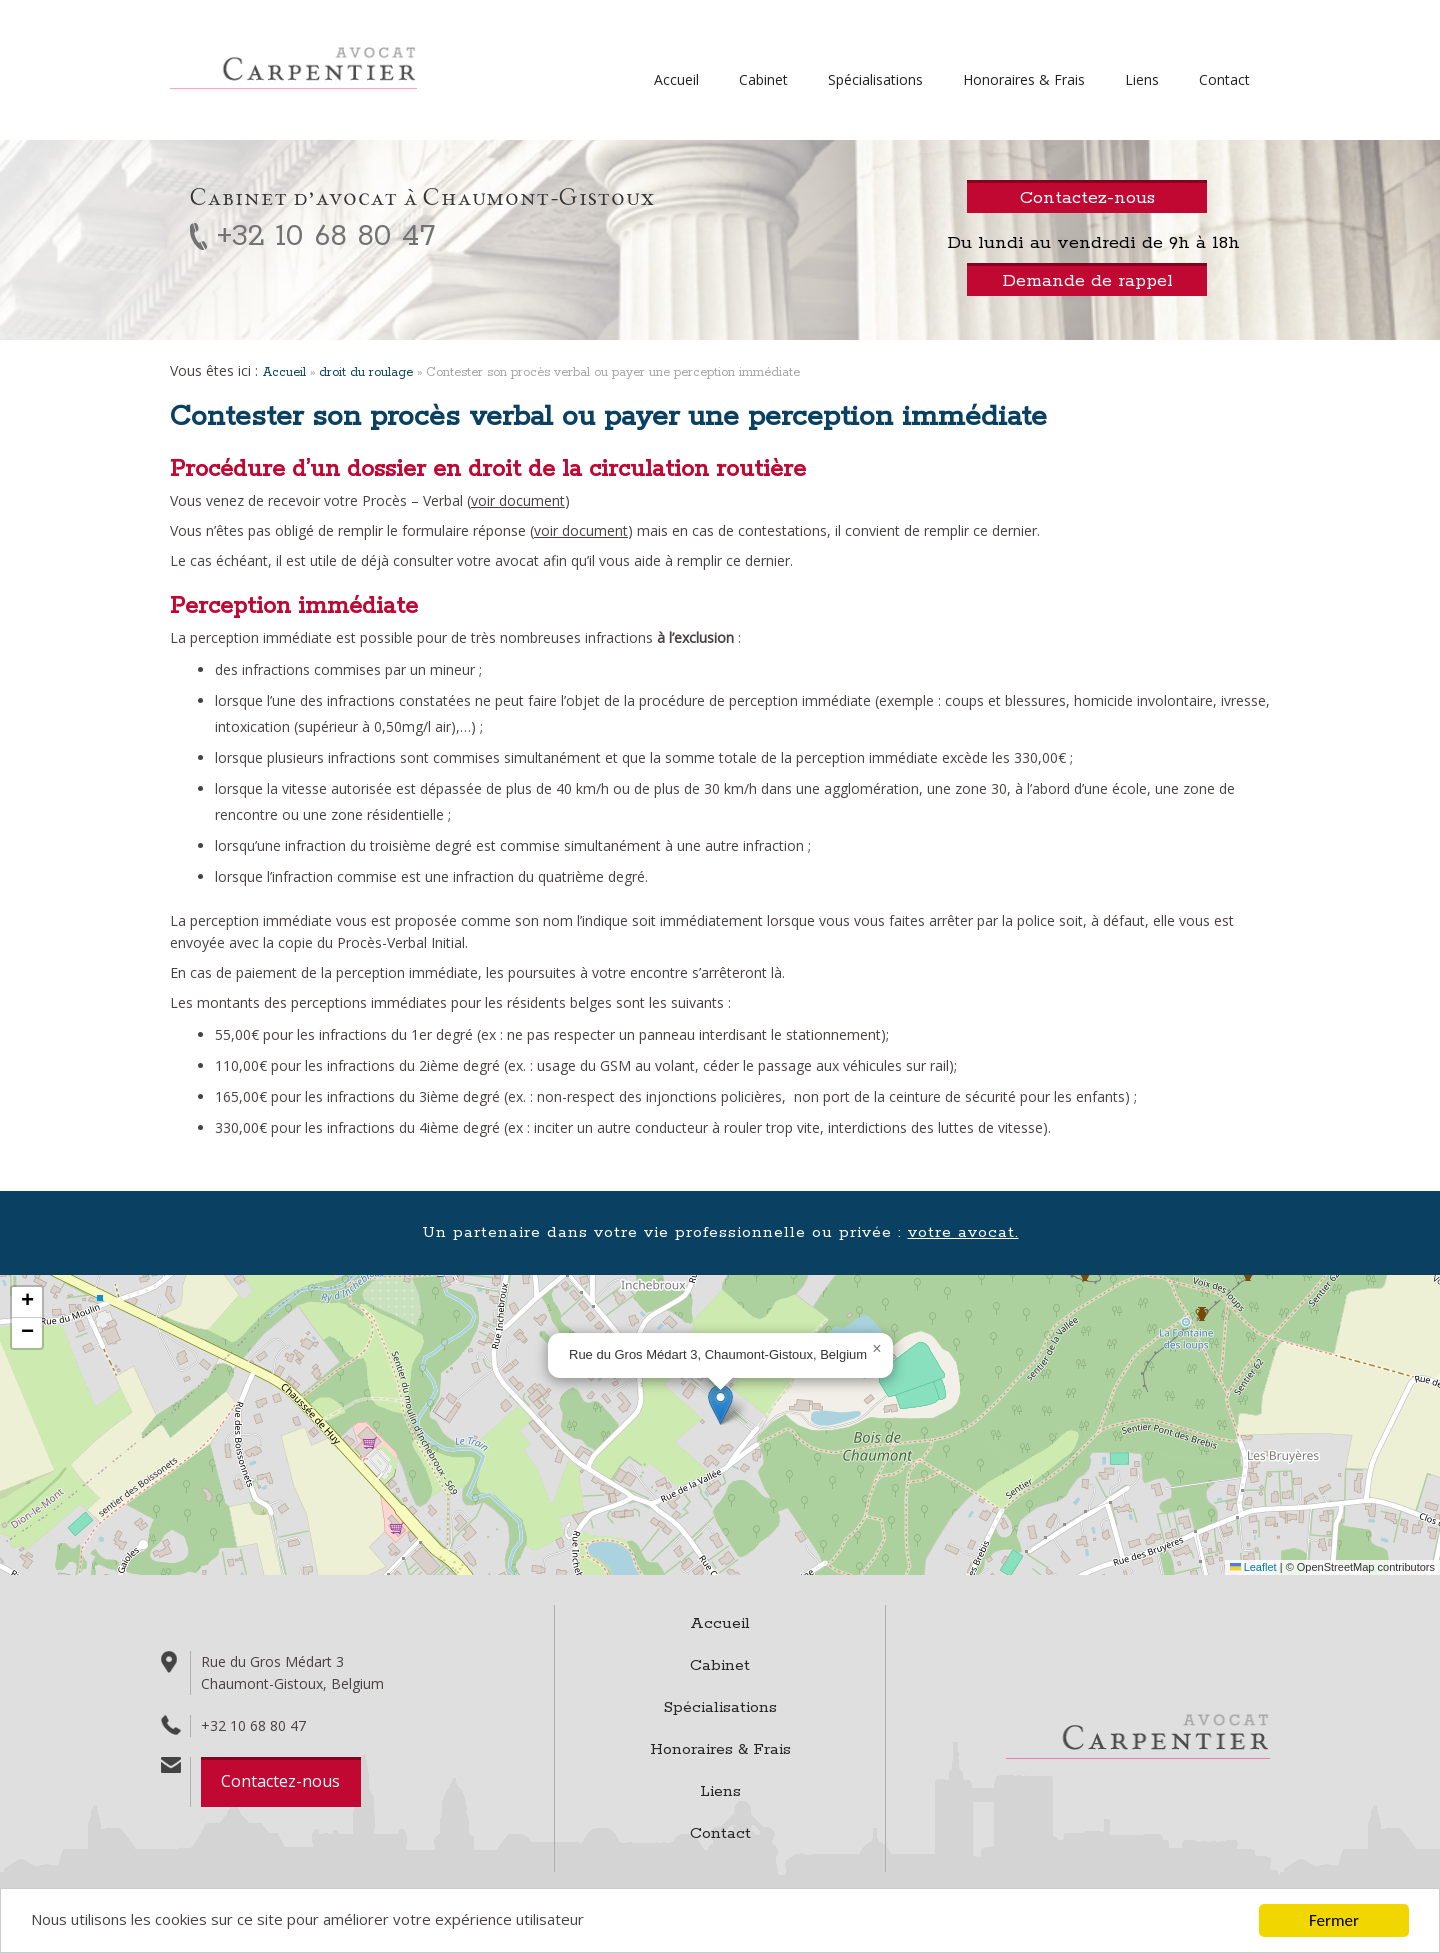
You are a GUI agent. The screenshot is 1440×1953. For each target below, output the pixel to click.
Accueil (676, 79)
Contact (1224, 79)
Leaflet (1253, 1567)
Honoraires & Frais (1024, 79)
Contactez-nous (280, 1781)
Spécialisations (875, 79)
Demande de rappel (1087, 281)
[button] (720, 1404)
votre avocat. (963, 1232)
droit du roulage (366, 372)
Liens (1142, 79)
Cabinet (763, 79)
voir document (518, 500)
